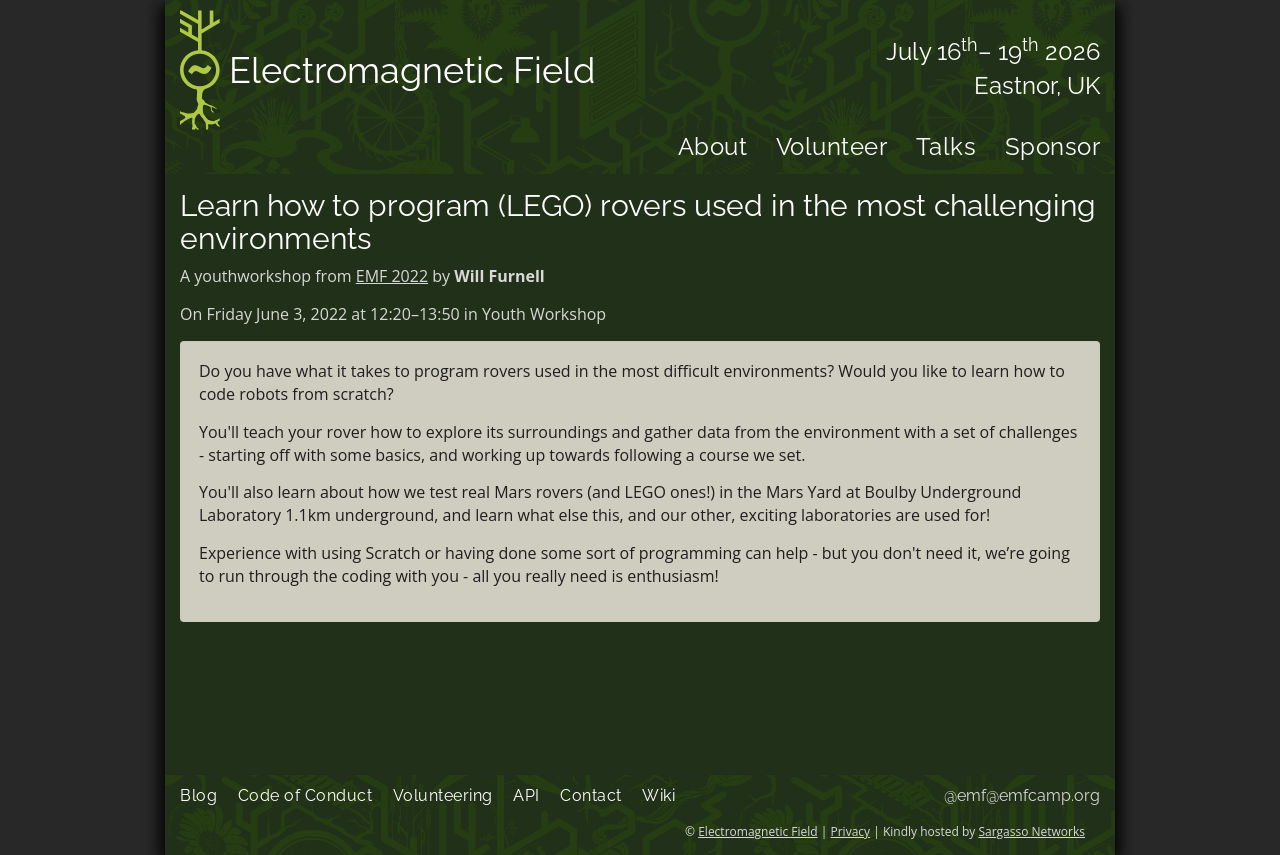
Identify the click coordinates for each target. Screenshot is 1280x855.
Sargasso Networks (1031, 831)
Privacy (851, 831)
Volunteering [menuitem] (443, 795)
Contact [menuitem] (591, 795)
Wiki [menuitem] (658, 795)
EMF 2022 (392, 276)
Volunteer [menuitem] (832, 146)
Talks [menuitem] (946, 146)
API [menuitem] (526, 795)
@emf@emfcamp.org (1022, 795)
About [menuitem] (713, 146)
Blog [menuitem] (198, 795)
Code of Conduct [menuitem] (305, 795)
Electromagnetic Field (387, 73)
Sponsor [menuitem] (1053, 146)
